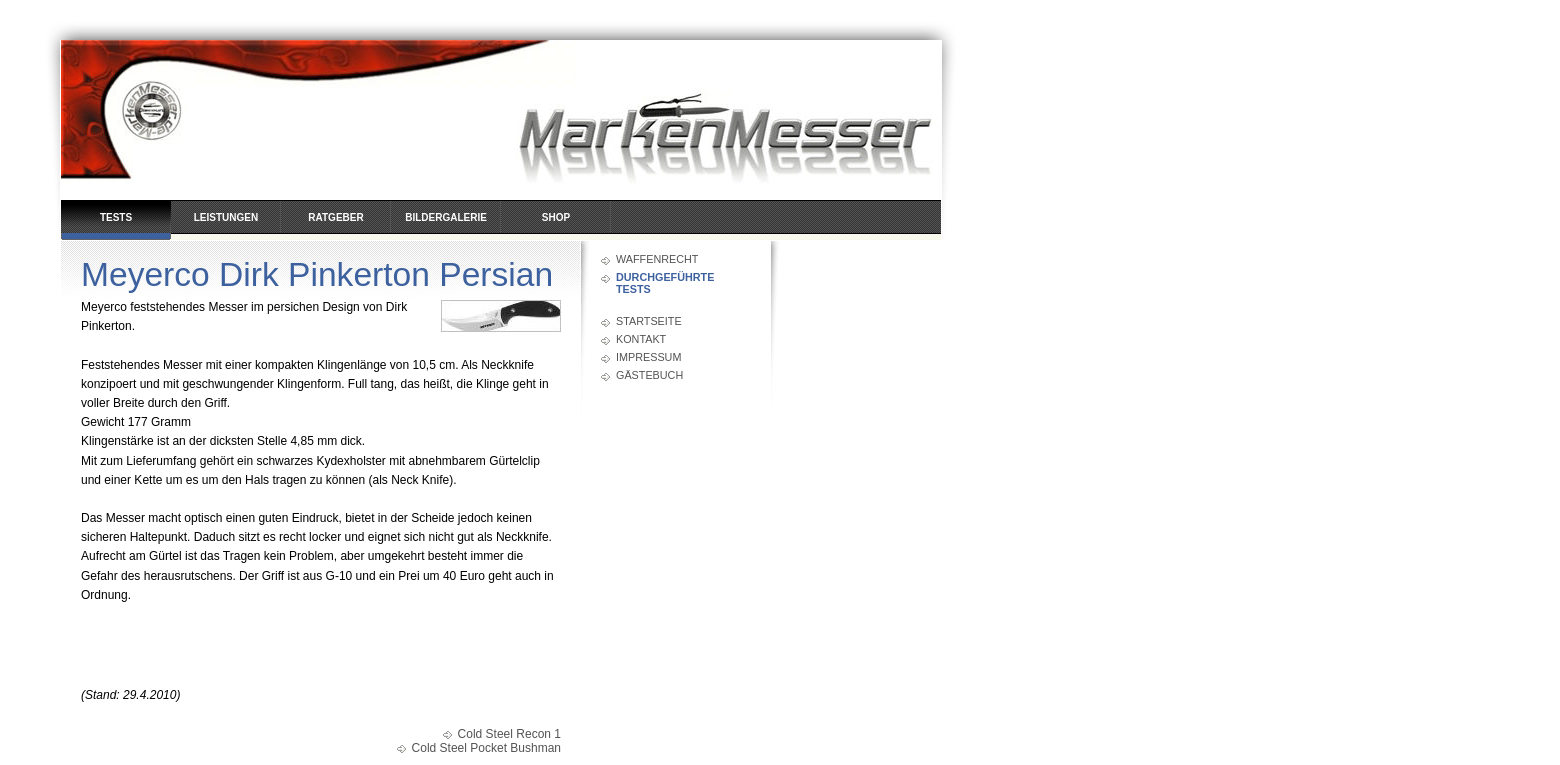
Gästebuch (649, 375)
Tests (116, 217)
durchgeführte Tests (665, 283)
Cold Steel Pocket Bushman (486, 748)
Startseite (649, 321)
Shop (556, 217)
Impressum (648, 357)
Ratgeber (335, 217)
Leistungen (226, 217)
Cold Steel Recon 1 (509, 734)
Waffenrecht (657, 259)
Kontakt (641, 339)
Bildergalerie (446, 217)
